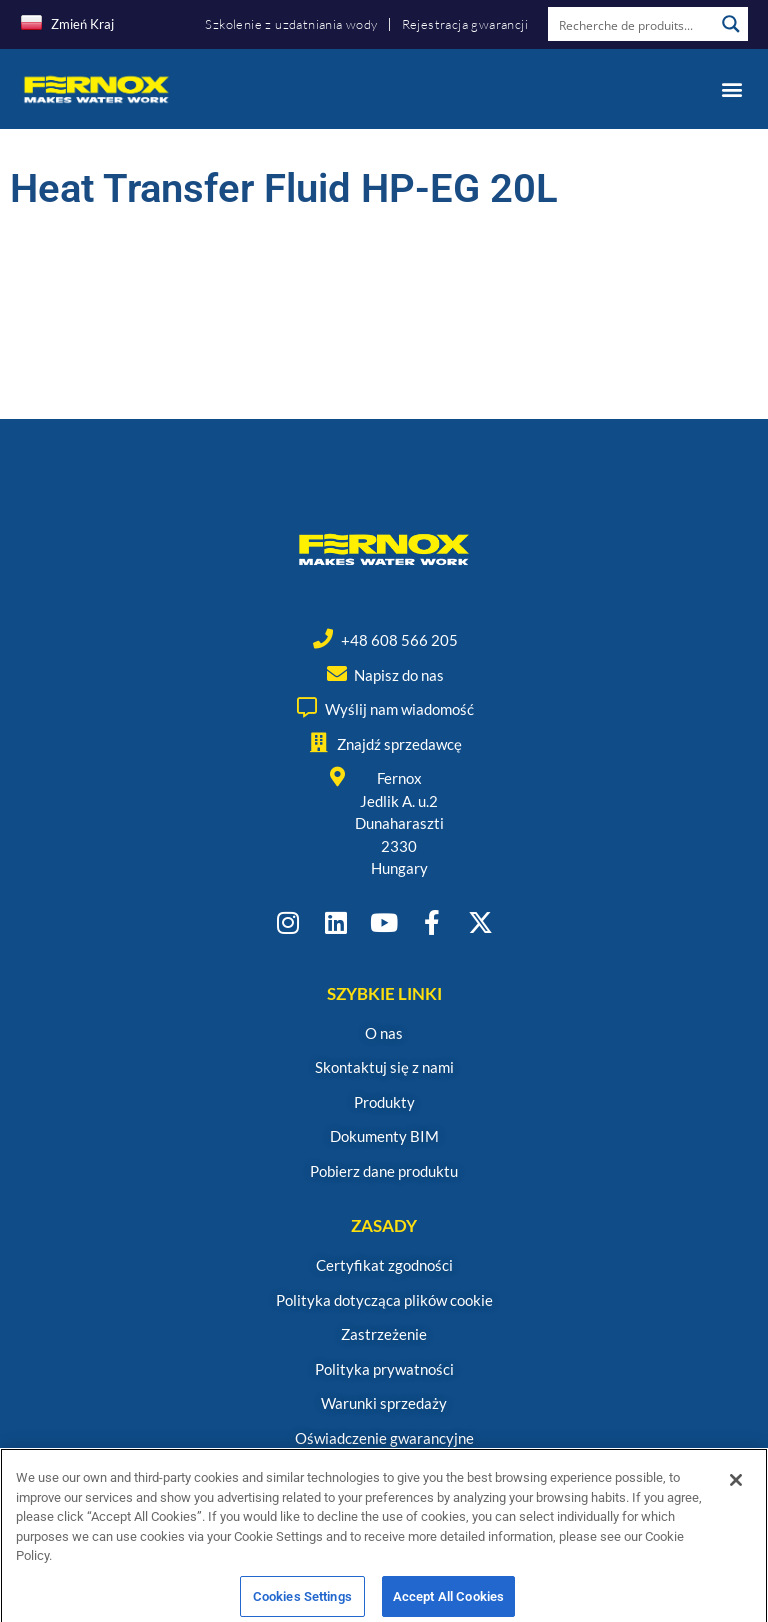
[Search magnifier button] (731, 24)
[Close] (736, 1500)
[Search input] (632, 24)
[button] (731, 88)
